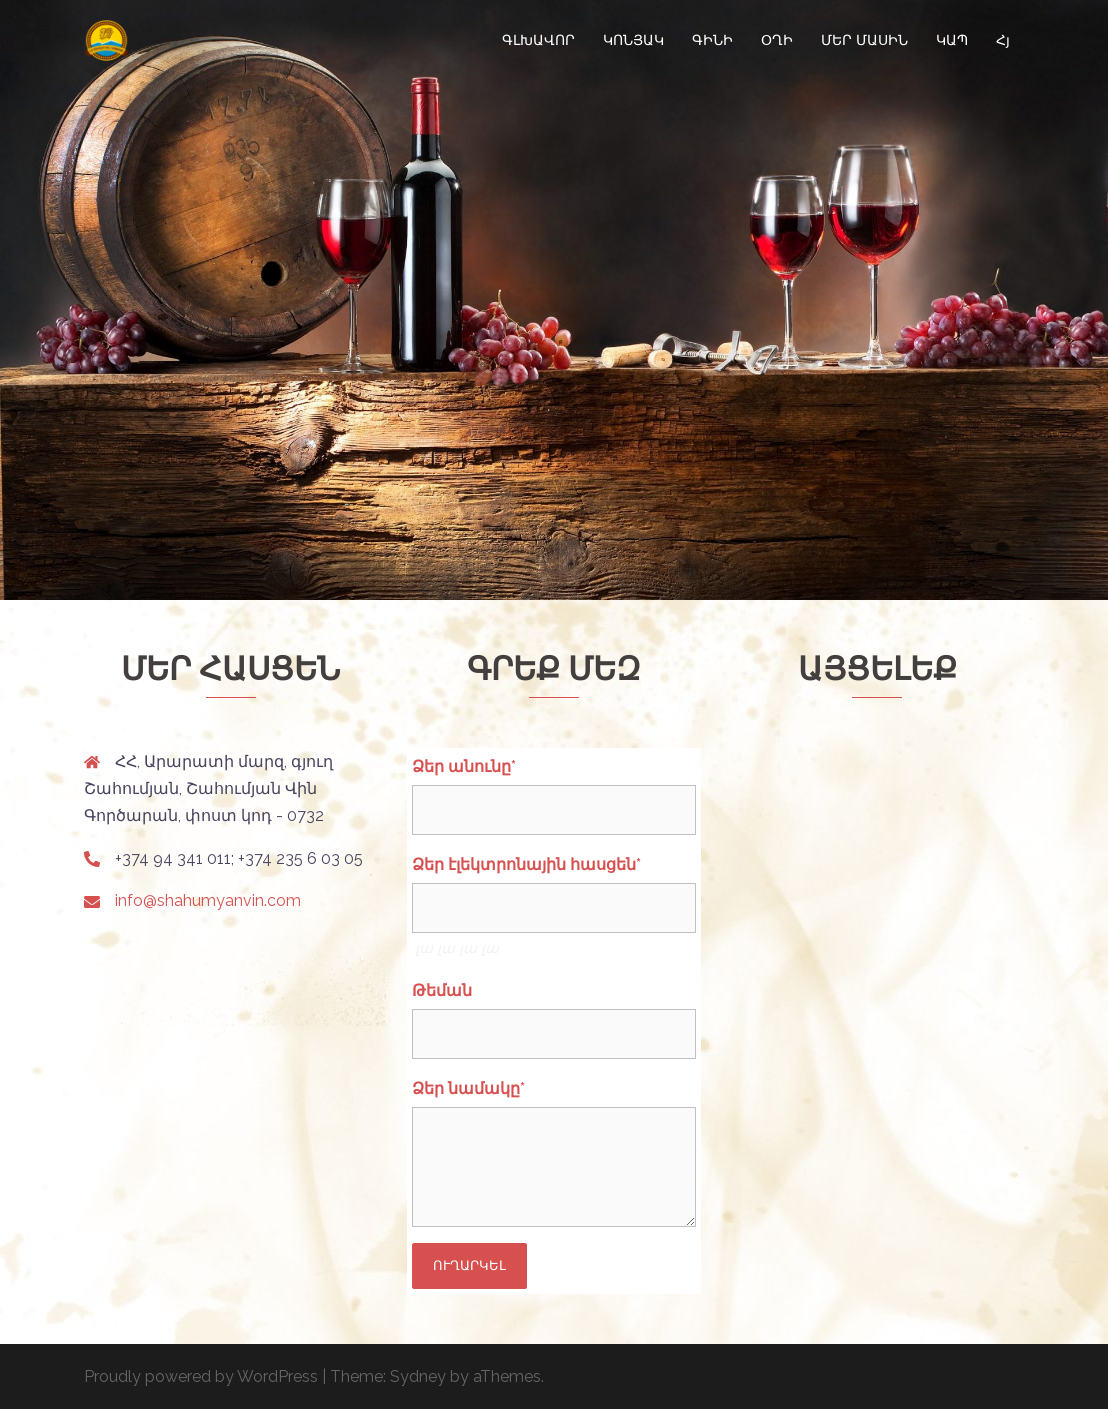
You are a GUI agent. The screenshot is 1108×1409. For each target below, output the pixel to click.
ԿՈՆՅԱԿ (633, 40)
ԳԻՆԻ (712, 40)
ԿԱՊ (952, 40)
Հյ (1003, 40)
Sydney (418, 1376)
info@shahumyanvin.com (208, 900)
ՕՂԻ (777, 40)
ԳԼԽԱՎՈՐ (538, 40)
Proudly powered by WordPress (201, 1376)
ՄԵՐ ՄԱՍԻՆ (864, 40)
